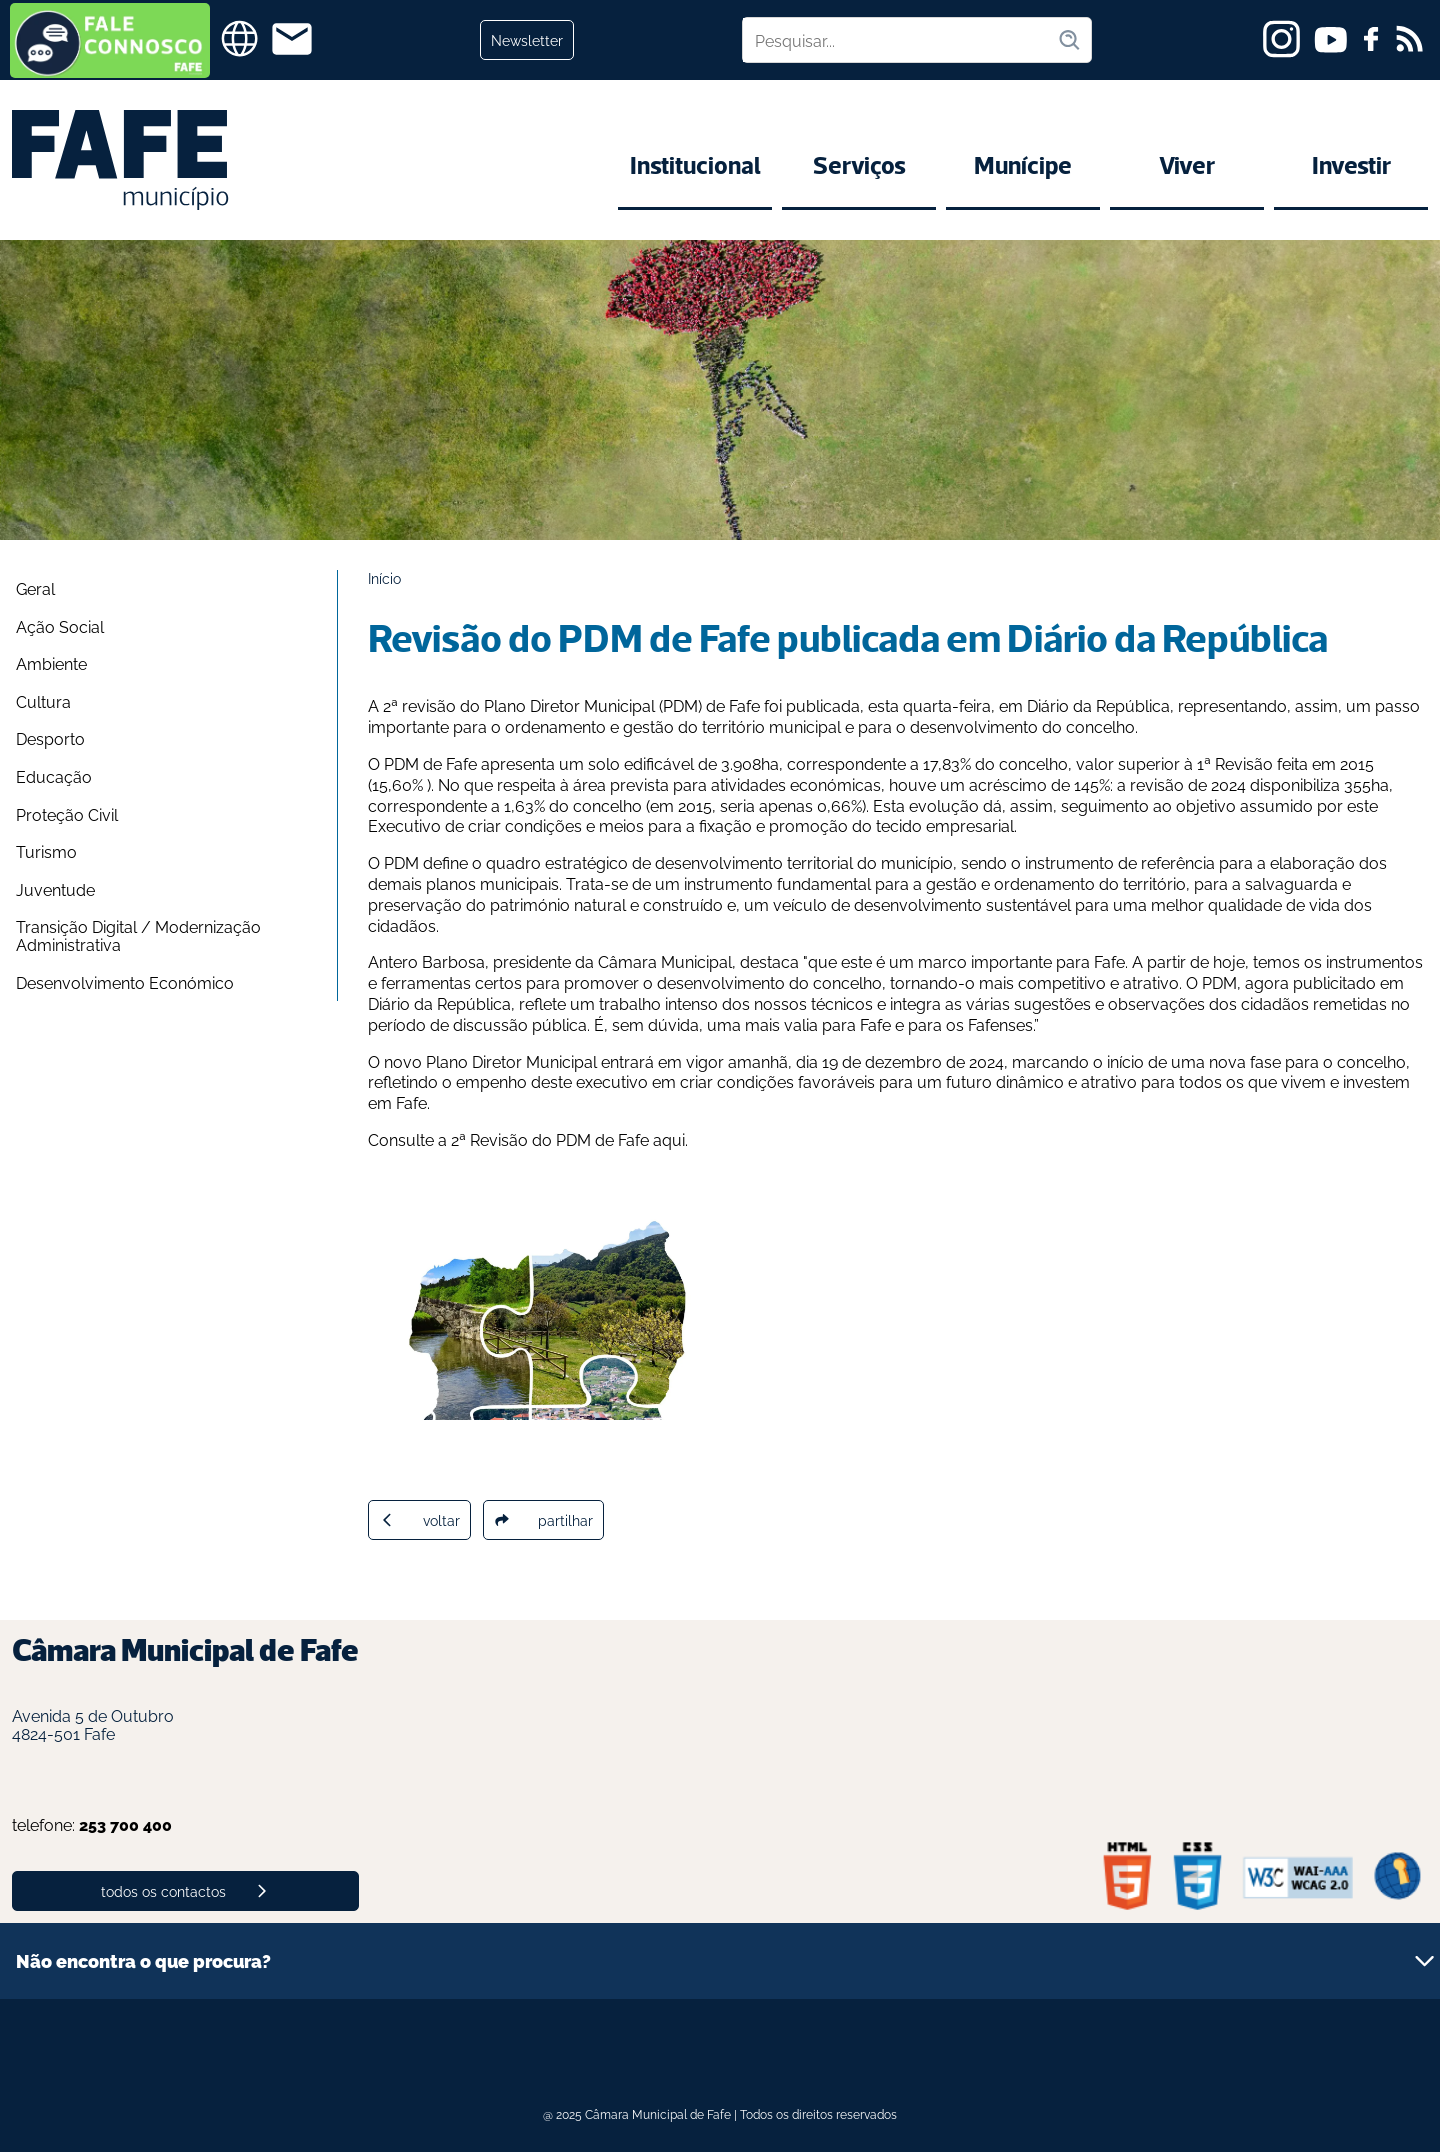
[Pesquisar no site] (900, 40)
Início (384, 577)
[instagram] (1281, 39)
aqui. (672, 1139)
